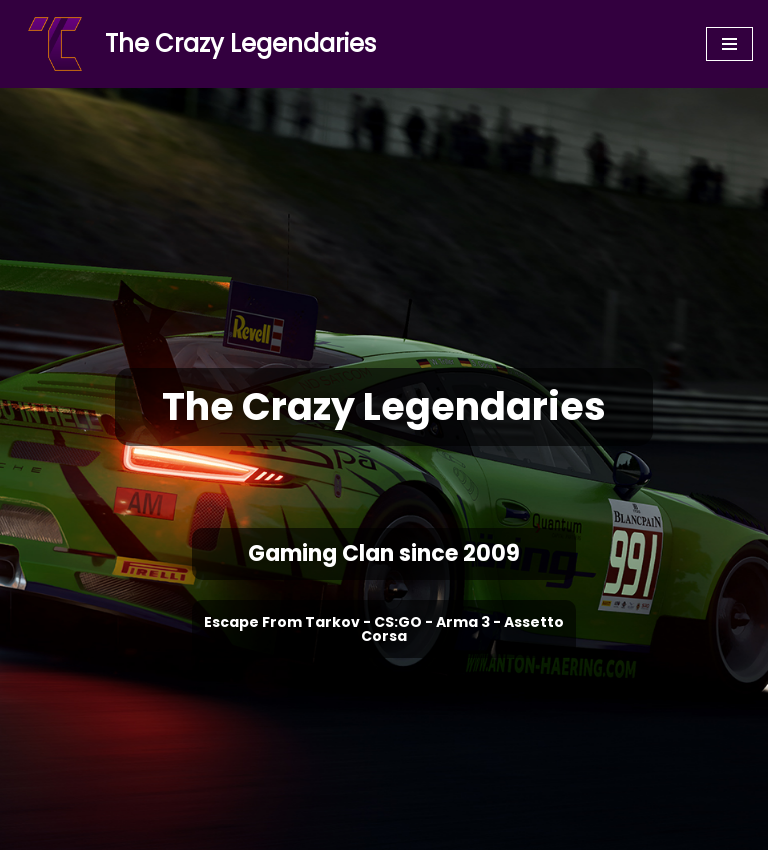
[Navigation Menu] (729, 44)
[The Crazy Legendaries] (195, 44)
